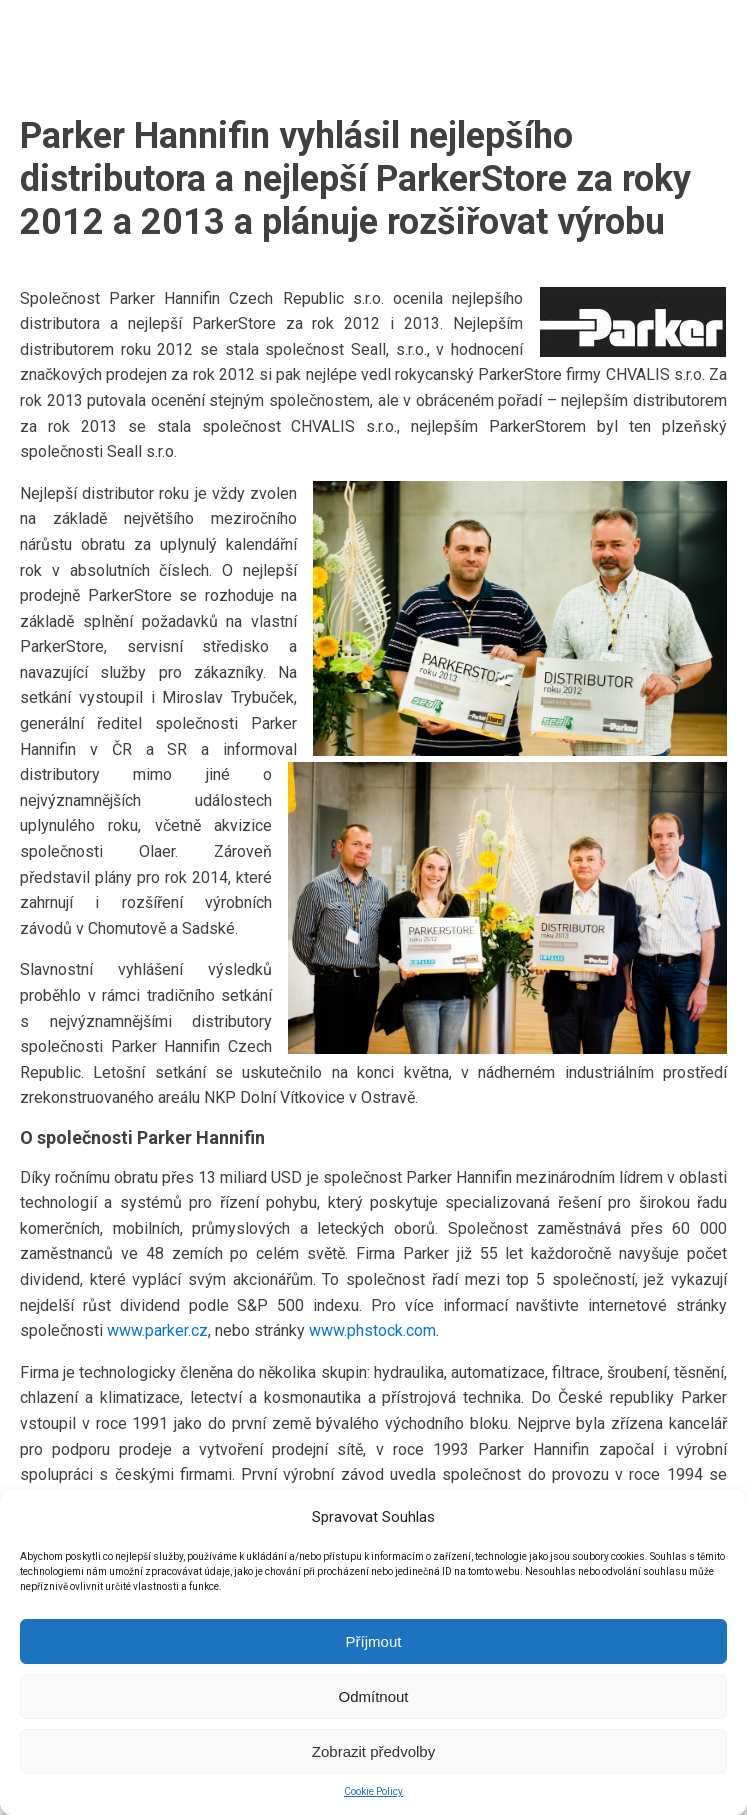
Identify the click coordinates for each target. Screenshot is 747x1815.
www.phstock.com (372, 1330)
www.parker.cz (157, 1330)
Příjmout (374, 1641)
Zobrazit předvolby (373, 1751)
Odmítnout (373, 1696)
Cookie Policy (373, 1791)
